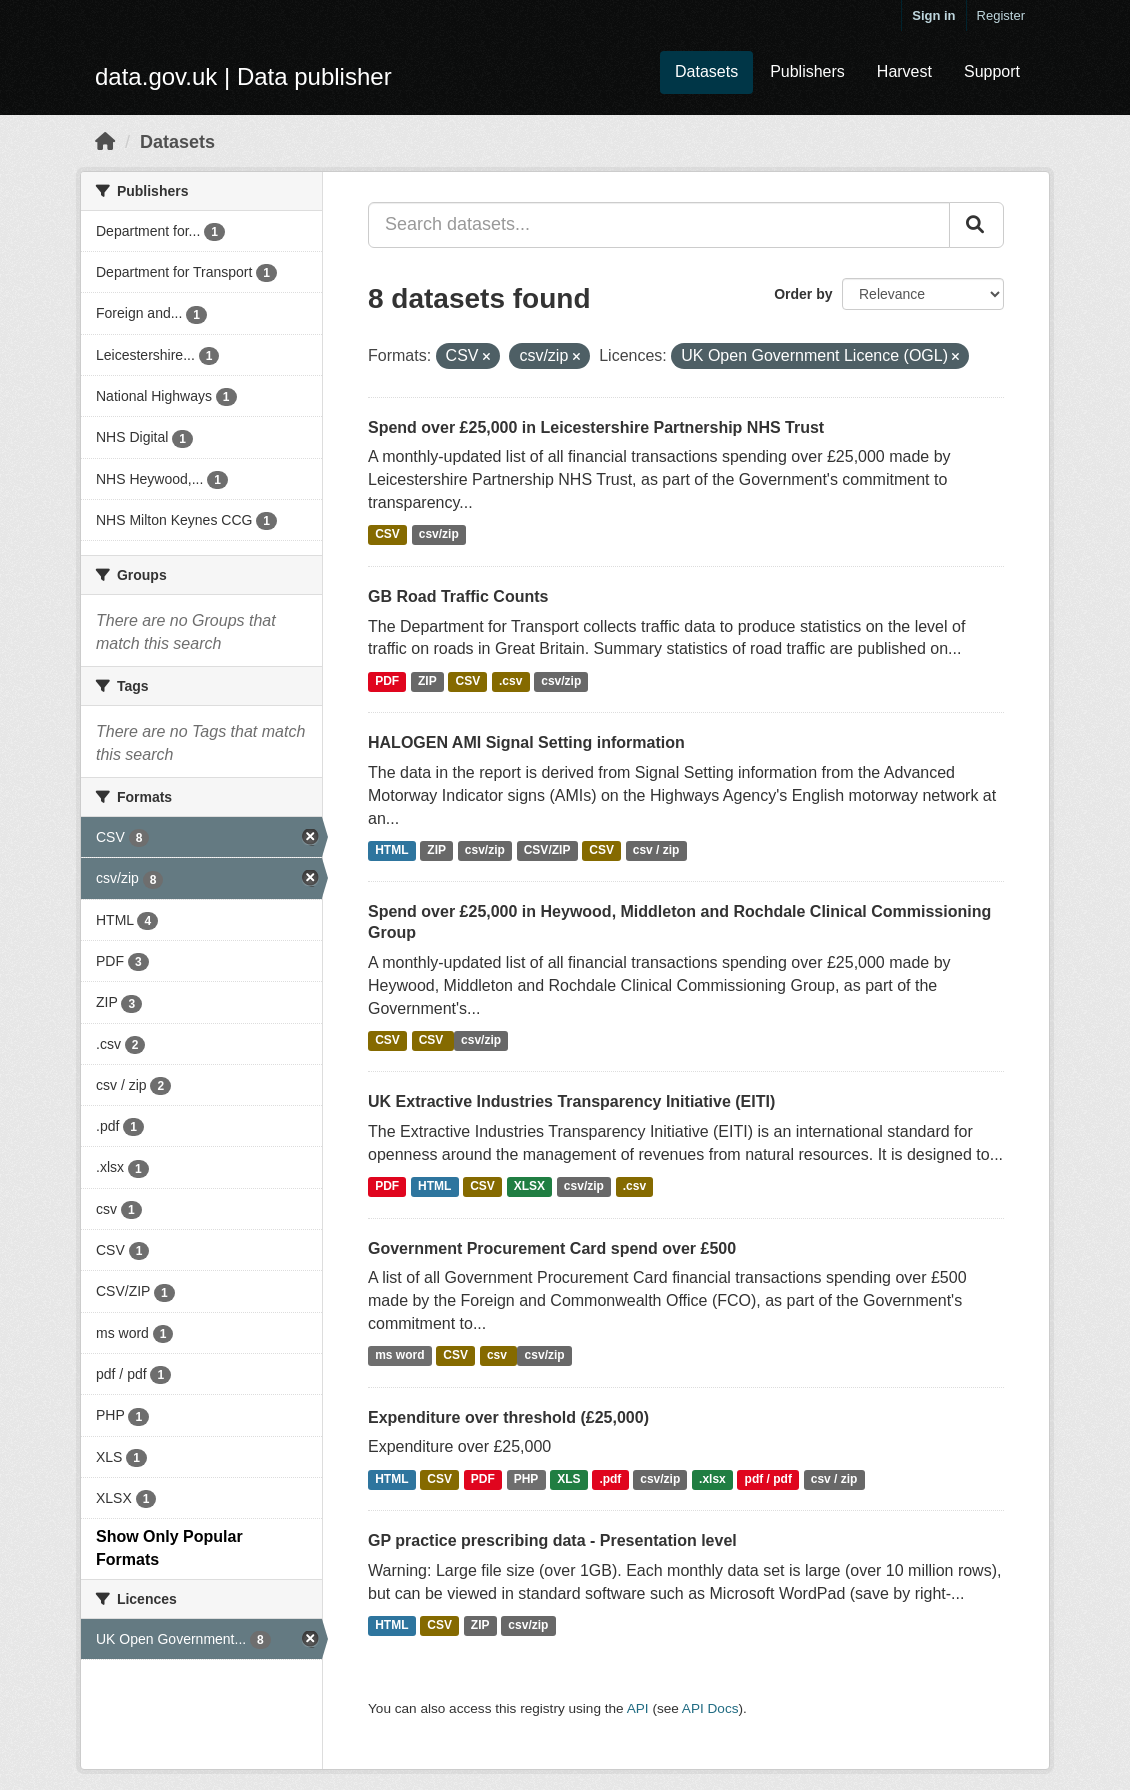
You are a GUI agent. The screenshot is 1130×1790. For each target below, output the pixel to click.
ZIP (427, 681)
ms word (399, 1356)
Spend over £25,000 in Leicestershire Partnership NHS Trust (596, 427)
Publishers (807, 71)
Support (992, 71)
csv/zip (439, 535)
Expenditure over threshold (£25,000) (508, 1417)
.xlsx (712, 1479)
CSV (387, 535)
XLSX (529, 1187)
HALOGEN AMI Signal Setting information (526, 742)
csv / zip (656, 850)
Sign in (933, 15)
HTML (391, 850)
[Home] (105, 142)
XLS (568, 1479)
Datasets (706, 71)
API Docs (710, 1708)
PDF (387, 681)
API (638, 1708)
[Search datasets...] (659, 225)
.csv (510, 681)
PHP (526, 1479)
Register (1001, 15)
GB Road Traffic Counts (458, 596)
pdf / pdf (768, 1479)
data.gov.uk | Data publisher (243, 76)
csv (498, 1356)
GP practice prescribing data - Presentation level (552, 1540)
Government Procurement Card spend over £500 (552, 1248)
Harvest (904, 71)
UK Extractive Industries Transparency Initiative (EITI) (571, 1101)
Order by (803, 294)
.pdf (610, 1479)
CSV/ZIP (547, 850)
